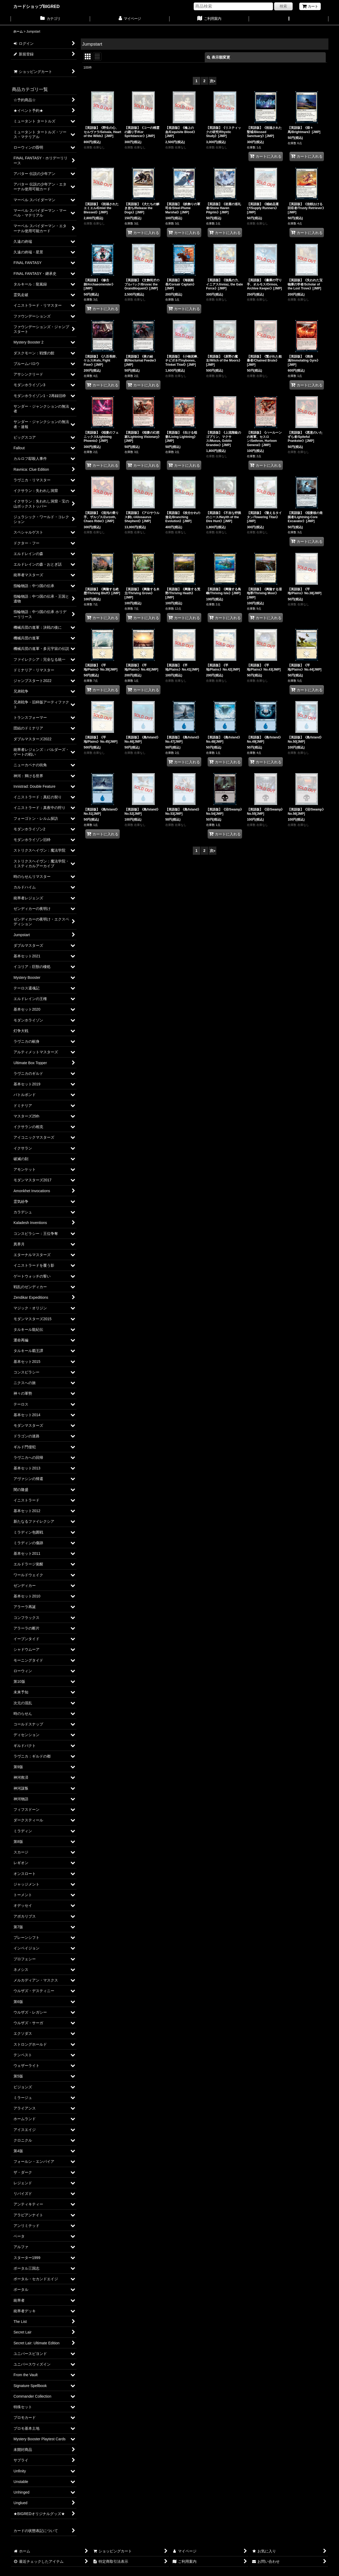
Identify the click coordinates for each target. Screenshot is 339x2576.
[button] (288, 19)
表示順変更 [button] (218, 57)
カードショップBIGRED (36, 6)
